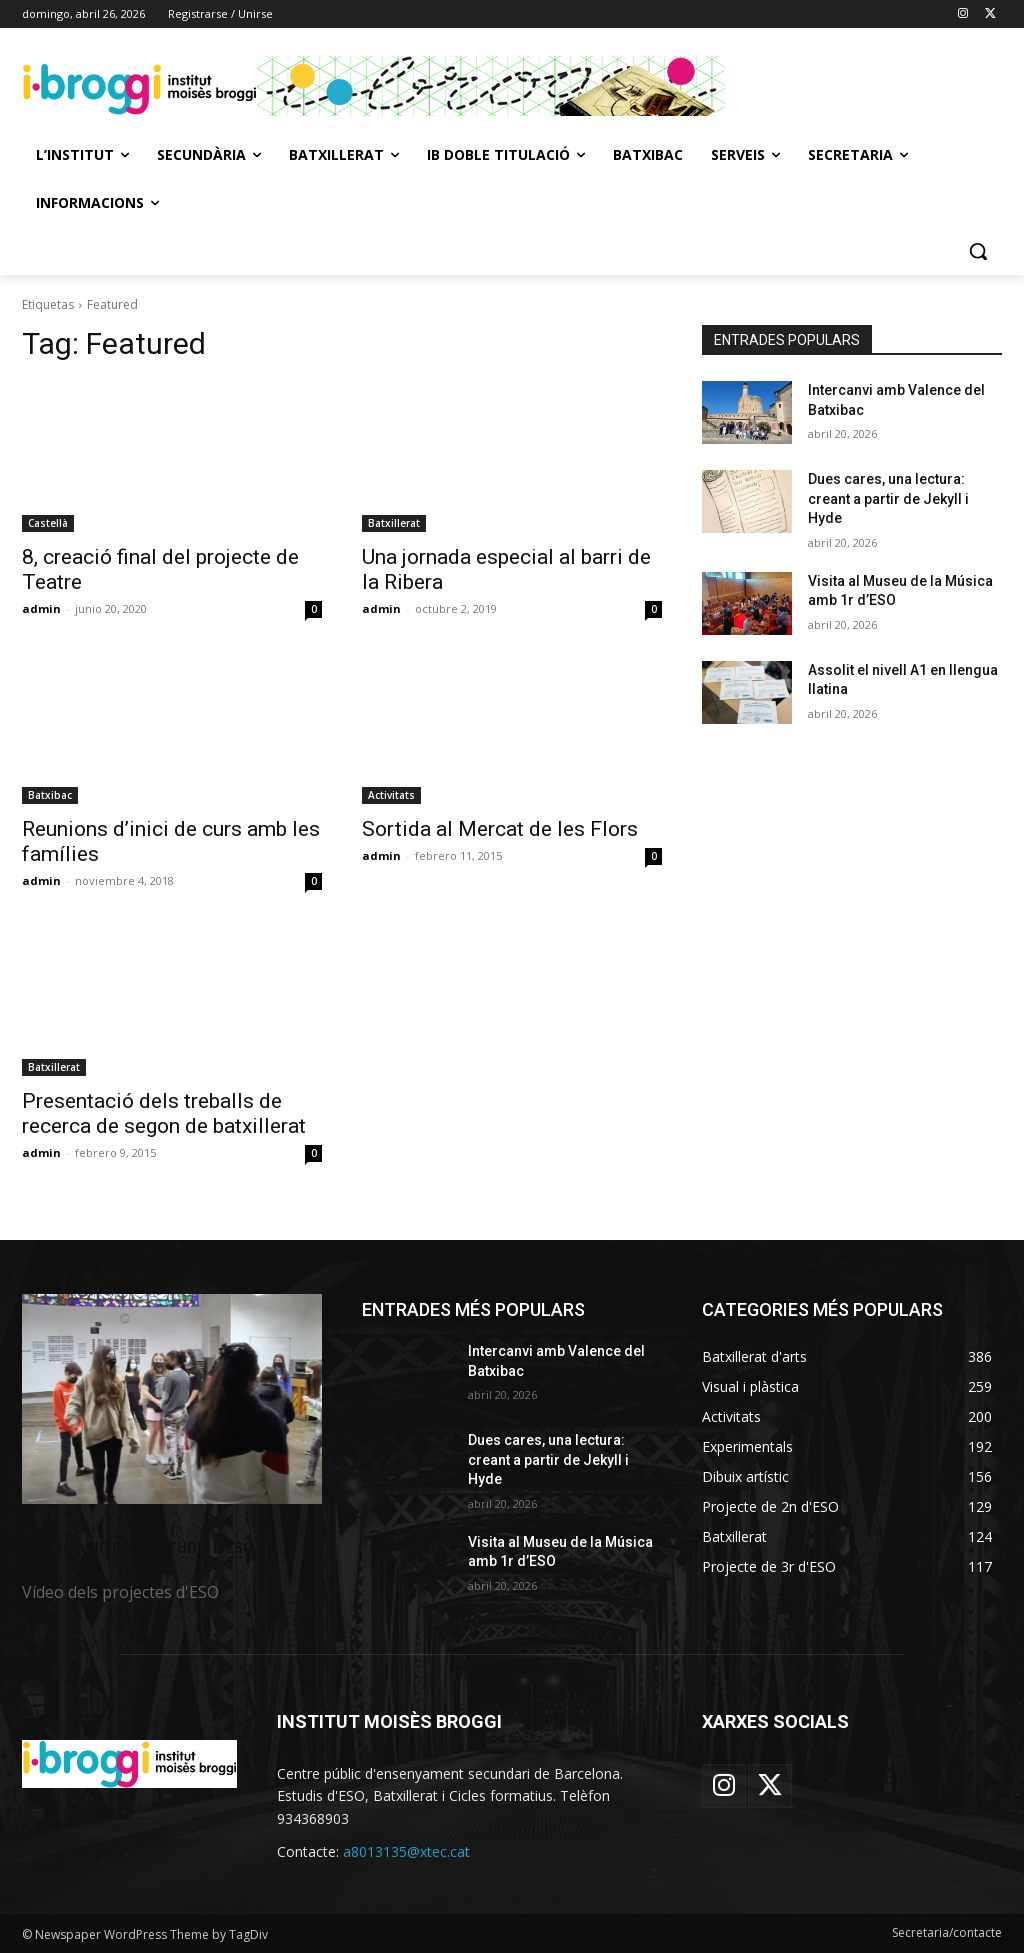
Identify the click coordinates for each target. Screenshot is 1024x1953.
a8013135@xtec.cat (406, 1851)
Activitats (391, 795)
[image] (172, 1399)
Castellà (48, 523)
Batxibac (50, 795)
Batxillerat (394, 523)
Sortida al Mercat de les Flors (500, 829)
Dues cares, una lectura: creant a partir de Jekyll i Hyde (888, 498)
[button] (978, 251)
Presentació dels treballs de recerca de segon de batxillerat (164, 1113)
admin (41, 608)
